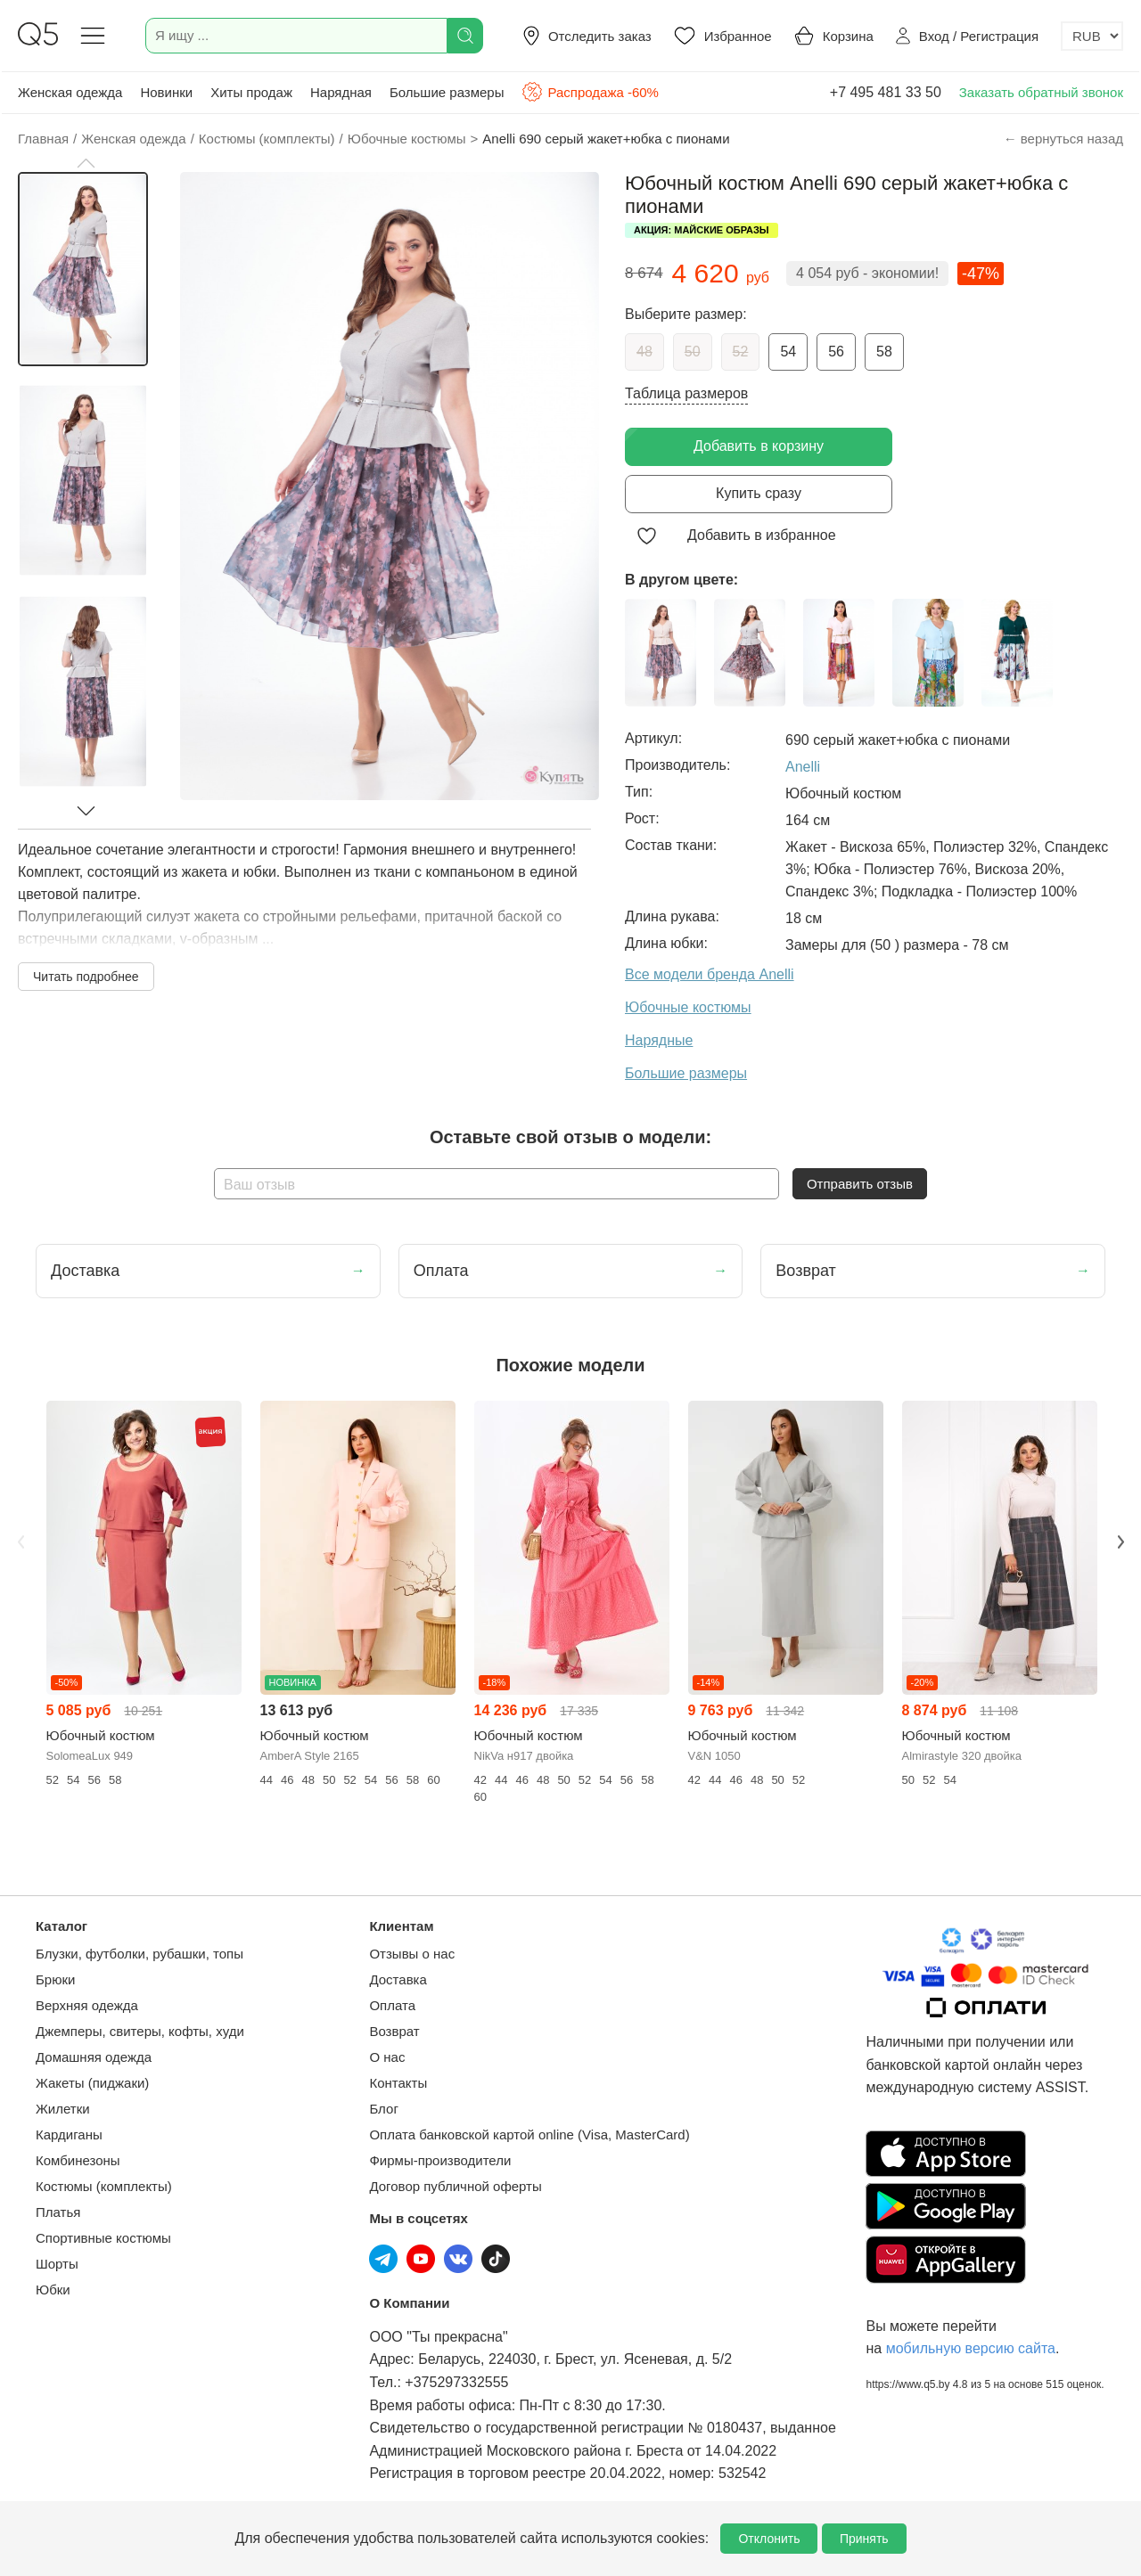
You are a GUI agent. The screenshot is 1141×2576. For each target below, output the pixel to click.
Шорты (57, 2263)
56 (836, 351)
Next (1120, 1542)
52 (741, 351)
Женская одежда (70, 92)
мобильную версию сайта (970, 2348)
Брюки (55, 1979)
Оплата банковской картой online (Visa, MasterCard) (529, 2134)
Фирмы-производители (440, 2160)
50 (693, 351)
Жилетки (63, 2108)
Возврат (394, 2031)
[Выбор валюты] (1092, 36)
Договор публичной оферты (455, 2186)
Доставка (397, 1979)
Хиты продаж (251, 92)
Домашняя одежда (94, 2057)
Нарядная (341, 92)
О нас (387, 2057)
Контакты (398, 2082)
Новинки (166, 92)
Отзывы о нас (412, 1953)
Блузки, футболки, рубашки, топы (139, 1953)
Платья (58, 2212)
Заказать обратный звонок (1041, 92)
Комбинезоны (78, 2160)
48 (644, 351)
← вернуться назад (1063, 138)
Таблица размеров (686, 393)
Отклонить (769, 2538)
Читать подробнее (86, 976)
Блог (383, 2108)
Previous (20, 1542)
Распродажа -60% (589, 91)
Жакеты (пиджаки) (92, 2082)
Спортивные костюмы (103, 2237)
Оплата (392, 2005)
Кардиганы (69, 2134)
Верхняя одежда (87, 2005)
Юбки (53, 2289)
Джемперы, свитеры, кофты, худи (140, 2031)
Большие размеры (447, 92)
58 (884, 351)
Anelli (802, 766)
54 (788, 351)
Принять (864, 2538)
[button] (85, 163)
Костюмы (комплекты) (104, 2186)
